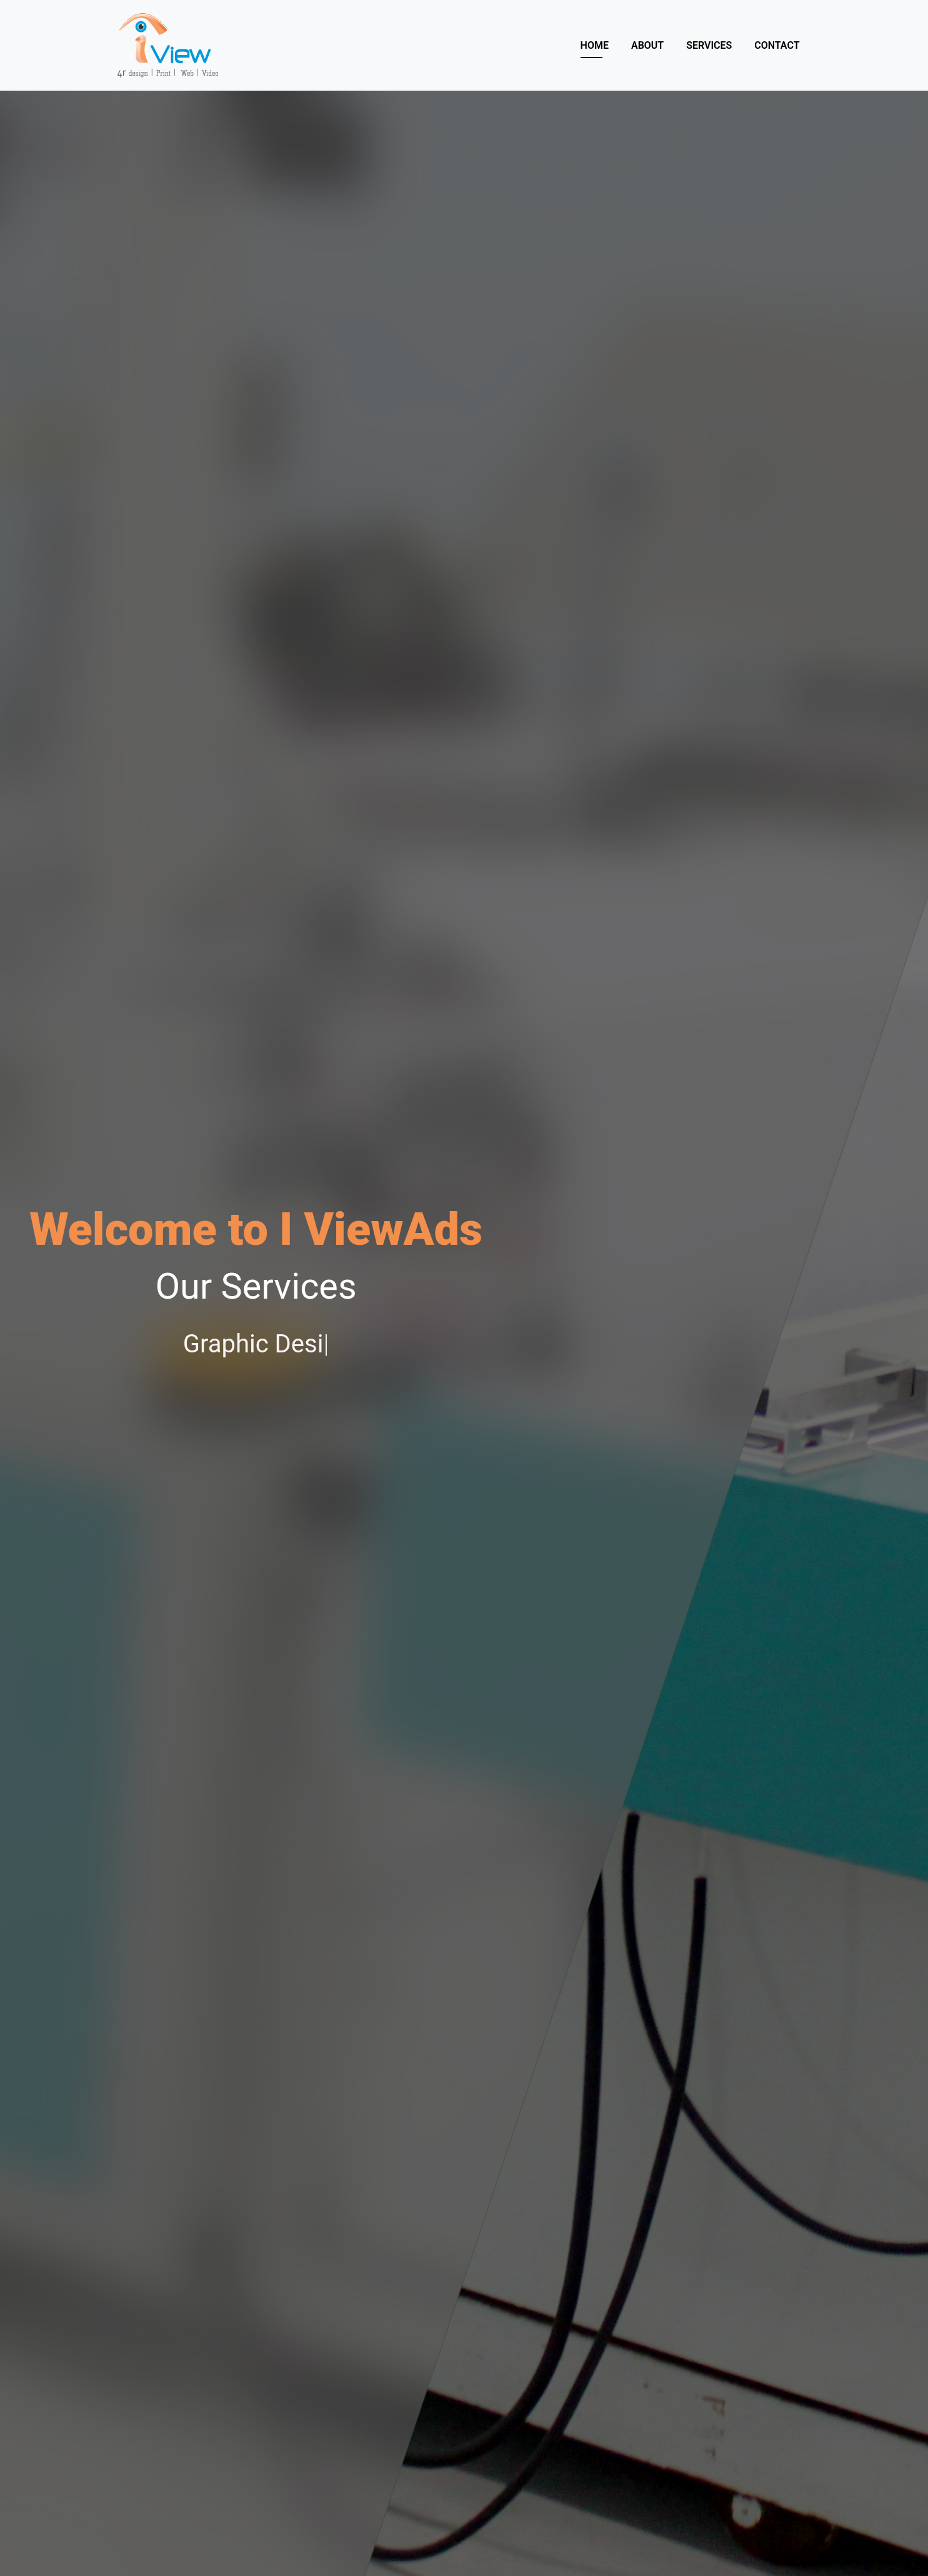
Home (595, 45)
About (647, 45)
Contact (776, 45)
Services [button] (709, 45)
